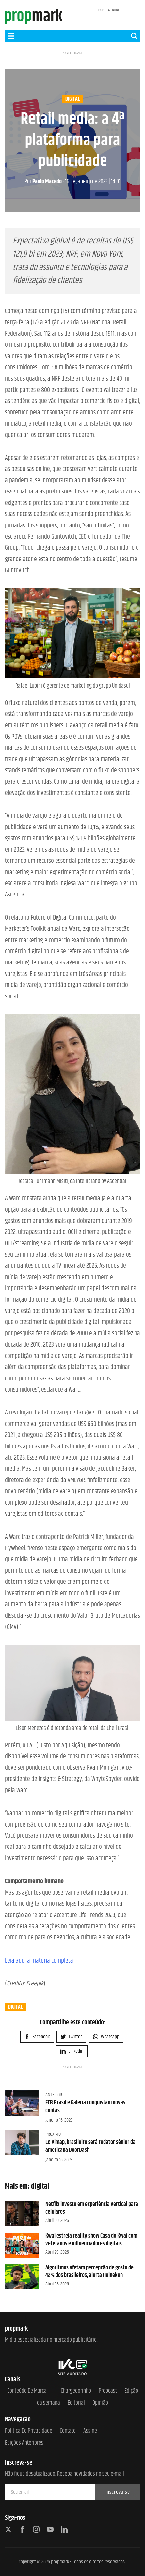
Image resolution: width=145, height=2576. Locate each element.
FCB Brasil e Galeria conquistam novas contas (85, 2106)
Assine (90, 2431)
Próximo (53, 2134)
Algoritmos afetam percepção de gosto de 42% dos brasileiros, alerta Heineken (89, 2271)
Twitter (71, 2037)
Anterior (53, 2095)
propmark (60, 2562)
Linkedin (71, 2051)
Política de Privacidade (28, 2431)
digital (72, 99)
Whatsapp (106, 2037)
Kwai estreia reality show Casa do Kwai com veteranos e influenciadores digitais (91, 2240)
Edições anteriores (24, 2443)
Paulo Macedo (43, 181)
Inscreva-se (117, 2492)
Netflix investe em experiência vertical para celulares (91, 2208)
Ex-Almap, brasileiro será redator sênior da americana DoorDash (90, 2146)
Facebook (37, 2037)
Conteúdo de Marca (27, 2391)
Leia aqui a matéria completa (39, 1961)
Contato (68, 2431)
